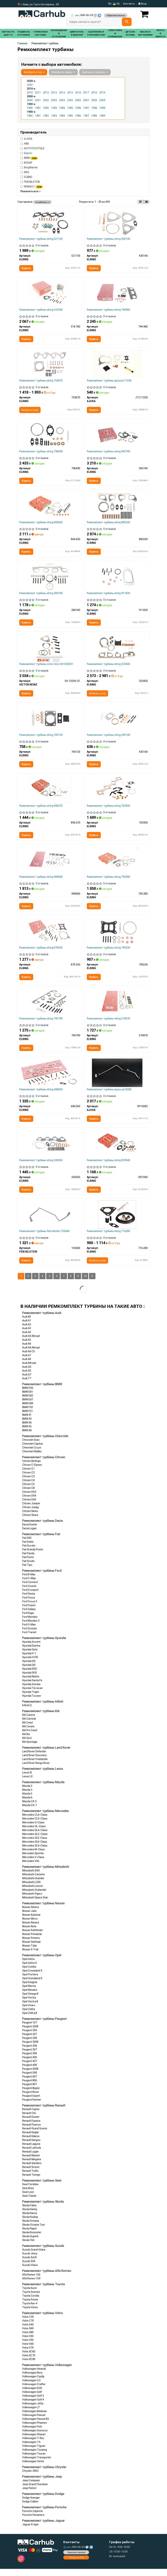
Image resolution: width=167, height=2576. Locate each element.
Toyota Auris (29, 2295)
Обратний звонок (116, 15)
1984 (62, 115)
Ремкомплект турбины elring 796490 (41, 453)
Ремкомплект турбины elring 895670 (41, 810)
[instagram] (21, 2566)
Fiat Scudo (28, 1568)
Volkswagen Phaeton (34, 2430)
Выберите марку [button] (63, 72)
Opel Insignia (29, 1989)
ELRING (26, 177)
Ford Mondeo (29, 1624)
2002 (46, 100)
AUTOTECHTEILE (32, 148)
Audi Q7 (26, 1382)
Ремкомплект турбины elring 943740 (108, 453)
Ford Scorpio (29, 1636)
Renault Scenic (31, 2174)
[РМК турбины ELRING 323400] (117, 650)
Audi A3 (26, 1335)
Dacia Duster (29, 1532)
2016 (78, 92)
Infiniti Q (27, 1713)
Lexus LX (27, 1784)
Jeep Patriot (29, 2495)
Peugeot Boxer (30, 2099)
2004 (62, 100)
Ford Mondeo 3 (30, 1628)
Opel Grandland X (32, 1986)
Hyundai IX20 (29, 1676)
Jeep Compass (31, 2488)
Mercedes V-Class (33, 1864)
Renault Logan (30, 2159)
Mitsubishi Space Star (35, 1905)
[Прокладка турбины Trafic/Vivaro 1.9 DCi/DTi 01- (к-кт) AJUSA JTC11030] (117, 364)
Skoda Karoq (29, 2220)
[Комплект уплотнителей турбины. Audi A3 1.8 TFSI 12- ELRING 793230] (117, 936)
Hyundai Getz (30, 1657)
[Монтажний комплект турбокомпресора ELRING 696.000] (50, 1077)
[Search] (127, 21)
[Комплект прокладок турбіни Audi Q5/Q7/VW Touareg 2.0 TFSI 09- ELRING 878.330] (49, 936)
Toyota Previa (30, 2307)
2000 (30, 100)
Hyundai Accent (31, 1649)
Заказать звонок (76, 2560)
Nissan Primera (31, 1945)
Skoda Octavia (30, 2228)
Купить (26, 268)
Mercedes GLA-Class (34, 1837)
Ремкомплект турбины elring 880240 (108, 524)
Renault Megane (31, 2167)
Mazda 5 (27, 1801)
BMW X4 (27, 1430)
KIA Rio (26, 1741)
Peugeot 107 (29, 2030)
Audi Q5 (26, 1378)
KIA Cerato (28, 1734)
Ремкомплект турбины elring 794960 (108, 310)
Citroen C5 (28, 1491)
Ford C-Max (29, 1585)
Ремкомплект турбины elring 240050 (41, 1167)
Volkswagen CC (31, 2388)
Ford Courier (29, 1593)
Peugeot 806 (29, 2088)
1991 (38, 107)
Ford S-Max (29, 1632)
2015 (70, 92)
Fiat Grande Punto (32, 1557)
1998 (94, 107)
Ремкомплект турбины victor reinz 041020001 (47, 667)
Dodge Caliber (30, 2509)
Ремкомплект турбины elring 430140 (108, 238)
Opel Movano (29, 1997)
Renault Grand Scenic (34, 2136)
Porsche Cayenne (32, 2518)
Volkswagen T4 (31, 2449)
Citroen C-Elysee (32, 1472)
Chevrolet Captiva (32, 1451)
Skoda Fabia (29, 2213)
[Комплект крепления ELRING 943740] (117, 436)
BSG (24, 172)
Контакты (129, 3)
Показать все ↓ (30, 191)
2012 (46, 92)
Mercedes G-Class (33, 1830)
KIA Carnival (29, 1726)
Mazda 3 (27, 1797)
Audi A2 (26, 1332)
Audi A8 (26, 1366)
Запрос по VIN (76, 2565)
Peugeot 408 (29, 2072)
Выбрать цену (30, 411)
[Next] (92, 1284)
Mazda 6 (27, 1805)
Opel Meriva (29, 1993)
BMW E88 (27, 1411)
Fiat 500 (26, 1545)
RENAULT (31, 186)
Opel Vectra (29, 2005)
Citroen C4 (28, 1487)
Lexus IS (27, 1780)
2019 (102, 92)
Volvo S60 (28, 2336)
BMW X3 (27, 1426)
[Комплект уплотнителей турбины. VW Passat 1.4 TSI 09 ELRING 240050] (49, 1150)
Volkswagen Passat (33, 2422)
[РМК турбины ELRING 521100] (49, 221)
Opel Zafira (28, 2016)
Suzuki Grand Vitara (33, 2257)
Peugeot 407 (29, 2068)
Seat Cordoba (30, 2191)
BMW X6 (27, 1438)
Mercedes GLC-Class (35, 1841)
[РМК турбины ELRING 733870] (49, 364)
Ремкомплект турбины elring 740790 (41, 1024)
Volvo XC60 (28, 2359)
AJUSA (26, 138)
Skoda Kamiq (29, 2216)
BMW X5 (27, 1434)
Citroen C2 (28, 1480)
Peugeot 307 (29, 2057)
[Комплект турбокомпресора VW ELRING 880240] (117, 507)
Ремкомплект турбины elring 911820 (108, 595)
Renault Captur (31, 2116)
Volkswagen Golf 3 (33, 2403)
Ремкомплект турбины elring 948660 (41, 881)
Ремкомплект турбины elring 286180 (41, 595)
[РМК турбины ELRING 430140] (117, 221)
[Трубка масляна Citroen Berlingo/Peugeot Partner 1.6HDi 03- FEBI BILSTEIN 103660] (49, 1221)
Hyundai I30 (28, 1672)
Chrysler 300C (30, 2478)
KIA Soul (27, 1745)
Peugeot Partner (31, 2107)
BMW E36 (27, 1395)
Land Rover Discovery (34, 1762)
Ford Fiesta (28, 1601)
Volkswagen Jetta (32, 2411)
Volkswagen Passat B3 (35, 2426)
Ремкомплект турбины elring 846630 (41, 524)
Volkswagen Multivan (34, 2418)
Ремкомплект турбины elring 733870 (41, 381)
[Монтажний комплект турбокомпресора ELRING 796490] (49, 436)
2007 (86, 100)
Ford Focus (28, 1605)
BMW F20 (27, 1414)
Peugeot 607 (29, 2084)
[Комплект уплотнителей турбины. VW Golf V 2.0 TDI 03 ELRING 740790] (50, 1007)
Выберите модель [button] (95, 72)
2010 (30, 92)
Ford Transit (29, 1639)
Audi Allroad (29, 1370)
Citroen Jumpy (30, 1514)
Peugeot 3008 (30, 2049)
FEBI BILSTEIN (30, 181)
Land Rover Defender (34, 1759)
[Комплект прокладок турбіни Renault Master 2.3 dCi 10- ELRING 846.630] (49, 507)
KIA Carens (28, 1722)
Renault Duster (30, 2124)
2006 (78, 100)
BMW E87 (27, 1407)
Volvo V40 (28, 2343)
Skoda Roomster (31, 2240)
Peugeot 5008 (30, 2076)
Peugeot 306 (29, 2053)
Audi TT (27, 1386)
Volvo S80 (28, 2339)
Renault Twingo (31, 2182)
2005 (70, 100)
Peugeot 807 (29, 2091)
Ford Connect (30, 1589)
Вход (142, 3)
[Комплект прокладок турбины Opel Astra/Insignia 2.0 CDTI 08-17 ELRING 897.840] (117, 1150)
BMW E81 (27, 1399)
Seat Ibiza (28, 2195)
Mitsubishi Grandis (33, 1885)
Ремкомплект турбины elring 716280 (108, 1238)
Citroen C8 (28, 1495)
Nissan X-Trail (30, 1957)
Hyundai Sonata (31, 1691)
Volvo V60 (28, 2351)
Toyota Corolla (30, 2303)
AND (24, 143)
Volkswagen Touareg (34, 2457)
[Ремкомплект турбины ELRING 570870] (117, 1007)
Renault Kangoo (31, 2147)
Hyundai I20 (28, 1668)
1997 (86, 107)
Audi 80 (26, 1324)
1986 (78, 115)
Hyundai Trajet (30, 1699)
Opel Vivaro (28, 2012)
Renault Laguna (31, 2151)
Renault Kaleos (30, 2143)
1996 (78, 107)
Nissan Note (29, 1934)
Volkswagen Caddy (33, 2384)
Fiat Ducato (28, 1553)
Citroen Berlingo (31, 1468)
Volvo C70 (28, 2328)
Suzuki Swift (29, 2265)
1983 (54, 115)
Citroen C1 (28, 1476)
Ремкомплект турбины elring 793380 (108, 881)
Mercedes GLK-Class (34, 1849)
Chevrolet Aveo (31, 1447)
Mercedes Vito (30, 1868)
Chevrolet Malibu (32, 1459)
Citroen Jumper (31, 1511)
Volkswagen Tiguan (33, 2453)
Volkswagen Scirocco (35, 2438)
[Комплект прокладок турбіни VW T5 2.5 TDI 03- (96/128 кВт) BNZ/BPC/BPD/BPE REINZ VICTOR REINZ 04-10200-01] (50, 650)
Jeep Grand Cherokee (35, 2491)
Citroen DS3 (29, 1499)
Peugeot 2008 (30, 2034)
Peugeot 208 (29, 2045)
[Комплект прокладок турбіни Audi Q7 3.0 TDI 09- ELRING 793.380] (117, 864)
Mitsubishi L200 (31, 1889)
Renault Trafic (30, 2178)
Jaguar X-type (30, 2532)
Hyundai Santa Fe (32, 1688)
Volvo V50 (28, 2347)
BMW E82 (27, 1403)
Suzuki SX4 (28, 2268)
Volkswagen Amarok (34, 2376)
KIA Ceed (27, 1730)
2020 (30, 84)
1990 (30, 107)
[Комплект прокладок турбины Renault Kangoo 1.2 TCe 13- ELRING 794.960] (117, 293)
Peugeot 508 (29, 2080)
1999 (102, 107)
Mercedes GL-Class (34, 1833)
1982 (46, 115)
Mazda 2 (27, 1793)
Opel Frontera (30, 1982)
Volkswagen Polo (32, 2434)
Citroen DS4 (29, 1503)
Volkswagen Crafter (34, 2391)
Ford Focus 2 (29, 1609)
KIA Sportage (29, 1749)
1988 (94, 115)
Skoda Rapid (29, 2236)
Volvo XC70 (28, 2363)
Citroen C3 (28, 1484)
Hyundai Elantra (31, 1653)
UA (116, 3)
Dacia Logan (29, 1536)
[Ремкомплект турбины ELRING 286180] (49, 579)
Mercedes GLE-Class (34, 1845)
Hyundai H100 (30, 1664)
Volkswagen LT (31, 2415)
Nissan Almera (30, 1914)
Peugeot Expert (31, 2103)
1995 (70, 107)
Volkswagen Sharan (34, 2442)
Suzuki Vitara (30, 2272)
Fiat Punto (28, 1564)
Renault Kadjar (30, 2140)
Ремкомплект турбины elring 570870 (108, 1024)
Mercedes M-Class (33, 1857)
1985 (70, 115)
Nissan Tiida (29, 1953)
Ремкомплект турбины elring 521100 (41, 238)
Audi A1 (26, 1328)
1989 (102, 115)
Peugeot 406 (29, 2064)
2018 (94, 92)
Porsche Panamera (33, 2522)
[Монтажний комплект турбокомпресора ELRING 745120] (49, 721)
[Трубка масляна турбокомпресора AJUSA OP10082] (117, 1078)
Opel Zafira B (29, 2020)
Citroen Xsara (30, 1522)
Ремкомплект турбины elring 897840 (108, 1167)
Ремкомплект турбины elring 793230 (108, 952)
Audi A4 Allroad (31, 1343)
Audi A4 (26, 1339)
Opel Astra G (29, 1970)
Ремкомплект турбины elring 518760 (41, 310)
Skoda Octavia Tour (33, 2232)
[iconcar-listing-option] (146, 202)
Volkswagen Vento (33, 2469)
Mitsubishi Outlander (34, 1897)
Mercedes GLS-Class (34, 1853)
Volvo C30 (28, 2324)
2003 (54, 100)
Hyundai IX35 (29, 1680)
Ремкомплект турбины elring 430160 (108, 738)
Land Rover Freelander (35, 1766)
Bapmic (28, 153)
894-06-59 (82, 15)
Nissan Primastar (32, 1941)
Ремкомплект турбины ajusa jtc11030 (109, 381)
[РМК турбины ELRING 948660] (49, 864)
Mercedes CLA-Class (34, 1822)
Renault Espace (31, 2128)
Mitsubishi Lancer (32, 1893)
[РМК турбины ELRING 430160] (117, 721)
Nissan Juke (29, 1918)
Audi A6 (26, 1351)
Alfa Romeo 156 (31, 2282)
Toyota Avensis (31, 2299)
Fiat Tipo (27, 1572)
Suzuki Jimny (29, 2261)
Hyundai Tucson (31, 1703)
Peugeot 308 (29, 2061)
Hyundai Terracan (32, 1695)
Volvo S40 (28, 2332)
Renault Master (31, 2163)
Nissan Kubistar (31, 1922)
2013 (54, 92)
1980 (30, 115)
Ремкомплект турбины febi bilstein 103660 (45, 1238)
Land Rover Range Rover (36, 1770)
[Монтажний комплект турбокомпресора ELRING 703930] (117, 793)
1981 (38, 115)
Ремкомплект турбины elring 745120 (41, 738)
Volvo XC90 (28, 2366)
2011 (38, 92)
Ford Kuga (28, 1620)
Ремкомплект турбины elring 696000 (41, 1095)
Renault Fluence (31, 2132)
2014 (62, 92)
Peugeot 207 (29, 2041)
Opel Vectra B (30, 2009)
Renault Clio (29, 2120)
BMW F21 (27, 1418)
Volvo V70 (28, 2355)
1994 (62, 107)
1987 (86, 115)
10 (85, 1283)
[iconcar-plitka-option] (140, 202)
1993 (54, 107)
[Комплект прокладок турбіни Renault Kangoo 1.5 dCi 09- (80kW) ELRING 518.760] (49, 293)
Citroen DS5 (29, 1507)
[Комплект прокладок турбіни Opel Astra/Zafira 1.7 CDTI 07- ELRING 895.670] (49, 793)
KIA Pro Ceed (29, 1737)
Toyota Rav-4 (29, 2311)
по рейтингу (42, 202)
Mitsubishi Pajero (32, 1901)
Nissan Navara (30, 1930)
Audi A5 (26, 1347)
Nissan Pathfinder (32, 1937)
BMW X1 (27, 1422)
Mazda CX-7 (29, 1812)
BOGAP (26, 162)
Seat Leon (28, 2199)
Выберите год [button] (34, 72)
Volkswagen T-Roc (33, 2445)
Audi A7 (26, 1362)
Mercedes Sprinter (33, 1860)
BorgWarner (29, 167)
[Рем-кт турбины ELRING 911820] (117, 579)
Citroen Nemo (30, 1518)
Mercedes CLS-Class (34, 1826)
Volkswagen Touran (34, 2461)
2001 (38, 100)
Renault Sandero (31, 2170)
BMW (29, 158)
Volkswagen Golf (32, 2399)
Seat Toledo (29, 2203)
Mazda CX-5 (29, 1809)
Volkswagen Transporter (36, 2465)
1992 (46, 107)
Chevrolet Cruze (31, 1455)
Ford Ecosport (30, 1597)
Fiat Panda (28, 1561)
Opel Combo (29, 1974)
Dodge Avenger (31, 2505)
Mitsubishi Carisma (33, 1882)
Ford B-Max (28, 1582)
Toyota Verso (30, 2314)
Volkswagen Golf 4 (33, 2407)
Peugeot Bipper (31, 2095)
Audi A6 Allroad (31, 1355)
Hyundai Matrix (30, 1684)
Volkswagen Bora (32, 2380)
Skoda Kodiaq (30, 2224)
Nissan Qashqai (31, 1949)
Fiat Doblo (28, 1549)
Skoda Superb (30, 2243)
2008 (94, 100)
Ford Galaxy (29, 1616)
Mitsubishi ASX (31, 1878)
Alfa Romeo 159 (31, 2286)
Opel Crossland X (32, 1978)
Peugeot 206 (29, 2037)
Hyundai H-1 (29, 1661)
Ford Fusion (29, 1612)
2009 (102, 100)
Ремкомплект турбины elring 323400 (108, 667)
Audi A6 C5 (28, 1359)
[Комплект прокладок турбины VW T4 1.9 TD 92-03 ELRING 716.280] (117, 1221)
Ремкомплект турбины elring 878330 (41, 952)
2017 (86, 92)
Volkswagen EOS (32, 2395)
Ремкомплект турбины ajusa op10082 (109, 1095)
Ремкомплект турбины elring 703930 (108, 810)
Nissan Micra (29, 1926)
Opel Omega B (30, 2001)
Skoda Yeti (28, 2247)
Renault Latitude (31, 2155)
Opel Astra (28, 1966)
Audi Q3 (26, 1374)
